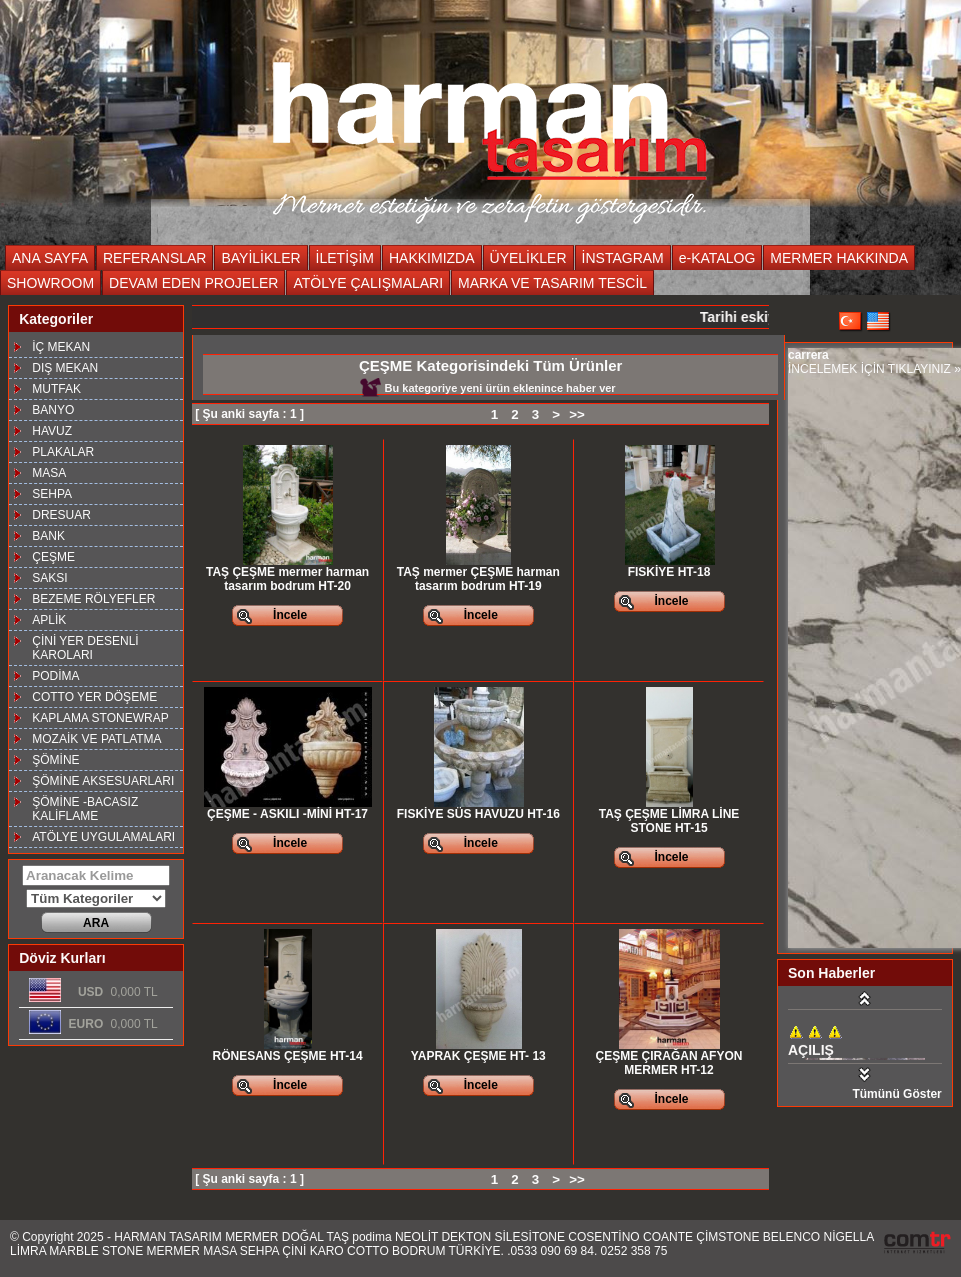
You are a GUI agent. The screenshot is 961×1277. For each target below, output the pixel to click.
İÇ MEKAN (61, 347)
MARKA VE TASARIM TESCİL (552, 283)
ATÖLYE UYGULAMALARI (103, 837)
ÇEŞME (53, 557)
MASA (49, 473)
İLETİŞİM (345, 258)
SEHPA (52, 494)
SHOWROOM (50, 283)
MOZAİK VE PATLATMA (96, 739)
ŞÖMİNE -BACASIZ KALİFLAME (85, 809)
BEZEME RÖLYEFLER (93, 599)
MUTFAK (56, 389)
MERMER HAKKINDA (839, 258)
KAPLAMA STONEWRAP (100, 718)
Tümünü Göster (896, 1094)
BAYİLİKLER (260, 258)
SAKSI (49, 578)
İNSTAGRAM (623, 258)
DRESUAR (61, 515)
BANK (48, 536)
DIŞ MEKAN (65, 368)
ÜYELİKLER (528, 258)
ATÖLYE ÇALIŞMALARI (368, 283)
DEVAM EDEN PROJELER (193, 283)
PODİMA (55, 676)
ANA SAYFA (50, 258)
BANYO (53, 410)
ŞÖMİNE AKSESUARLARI (103, 781)
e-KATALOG (717, 258)
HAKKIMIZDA (432, 258)
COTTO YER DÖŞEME (94, 697)
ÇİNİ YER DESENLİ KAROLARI (85, 648)
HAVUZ (52, 431)
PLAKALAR (63, 452)
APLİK (49, 620)
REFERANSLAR (154, 258)
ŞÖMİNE (55, 760)
